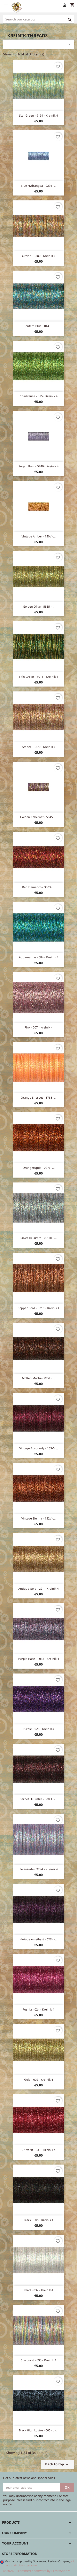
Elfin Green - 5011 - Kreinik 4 (38, 677)
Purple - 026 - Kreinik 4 (38, 1729)
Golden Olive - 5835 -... (38, 606)
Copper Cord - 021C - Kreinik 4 (38, 1308)
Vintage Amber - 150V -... (39, 536)
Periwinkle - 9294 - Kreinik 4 (39, 1869)
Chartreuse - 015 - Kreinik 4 (38, 396)
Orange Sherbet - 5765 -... (38, 1097)
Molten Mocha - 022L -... (38, 1378)
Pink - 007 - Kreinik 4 (38, 1027)
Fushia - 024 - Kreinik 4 (38, 2009)
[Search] (38, 19)
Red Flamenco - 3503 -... (38, 887)
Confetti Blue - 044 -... (38, 326)
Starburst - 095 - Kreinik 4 (38, 2360)
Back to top (57, 2464)
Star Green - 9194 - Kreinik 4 (38, 115)
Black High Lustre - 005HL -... (38, 2430)
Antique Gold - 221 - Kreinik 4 (38, 1588)
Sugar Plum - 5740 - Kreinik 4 (38, 466)
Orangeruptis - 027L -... (39, 1168)
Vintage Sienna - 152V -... (38, 1518)
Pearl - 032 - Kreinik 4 (38, 2290)
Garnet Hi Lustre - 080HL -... (38, 1799)
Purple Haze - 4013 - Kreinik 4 (38, 1659)
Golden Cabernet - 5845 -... (38, 817)
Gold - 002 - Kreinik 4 (38, 2079)
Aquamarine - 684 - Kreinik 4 (38, 957)
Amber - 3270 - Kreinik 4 (38, 747)
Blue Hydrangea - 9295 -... (38, 186)
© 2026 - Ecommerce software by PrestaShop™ (36, 2571)
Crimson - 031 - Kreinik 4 (38, 2150)
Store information (20, 2553)
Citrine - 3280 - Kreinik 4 (38, 256)
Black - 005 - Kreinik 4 (38, 2220)
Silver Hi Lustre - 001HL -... (39, 1238)
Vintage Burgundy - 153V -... (38, 1448)
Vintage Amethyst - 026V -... (38, 1939)
